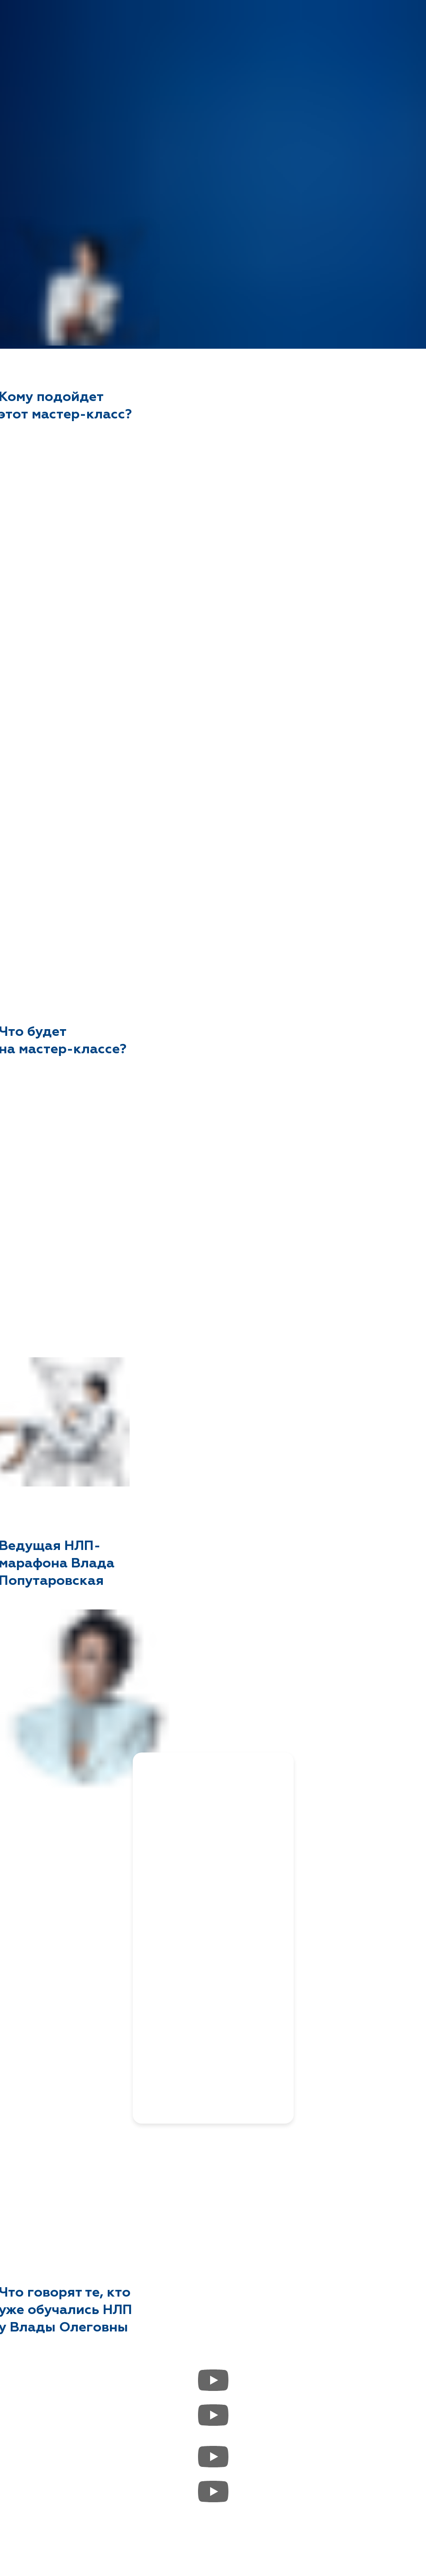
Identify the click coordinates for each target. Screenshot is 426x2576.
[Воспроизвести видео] (213, 2380)
